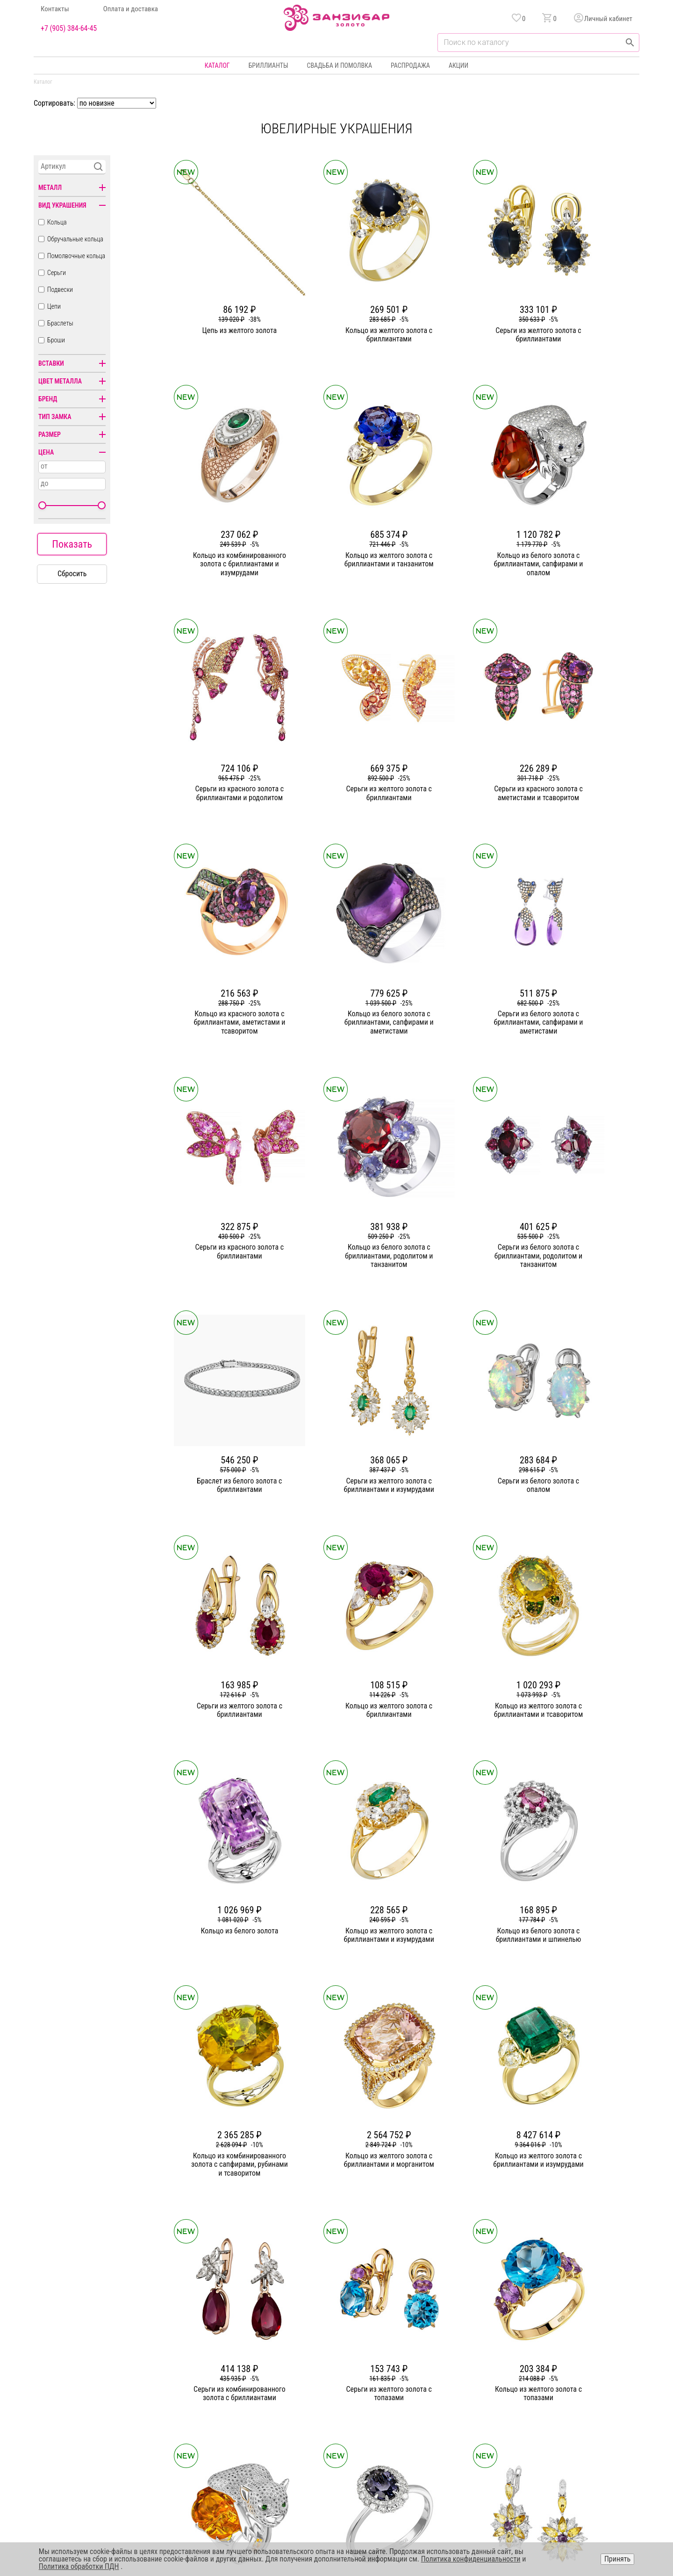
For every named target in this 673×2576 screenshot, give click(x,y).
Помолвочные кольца (76, 256)
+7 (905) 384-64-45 (69, 28)
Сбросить (72, 573)
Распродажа (410, 65)
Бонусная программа (448, 2383)
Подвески (60, 289)
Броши (56, 340)
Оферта (549, 2399)
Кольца (57, 222)
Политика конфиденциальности (582, 2383)
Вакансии (244, 2433)
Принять (617, 2558)
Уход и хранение (441, 2416)
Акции (458, 65)
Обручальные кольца (75, 239)
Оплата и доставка (130, 9)
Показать (72, 544)
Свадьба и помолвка (339, 65)
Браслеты (60, 323)
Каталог (217, 65)
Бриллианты (268, 65)
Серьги (56, 272)
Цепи (54, 306)
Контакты (55, 9)
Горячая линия (559, 2366)
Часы (333, 2433)
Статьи (240, 2383)
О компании (247, 2366)
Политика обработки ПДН (79, 2566)
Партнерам (246, 2399)
